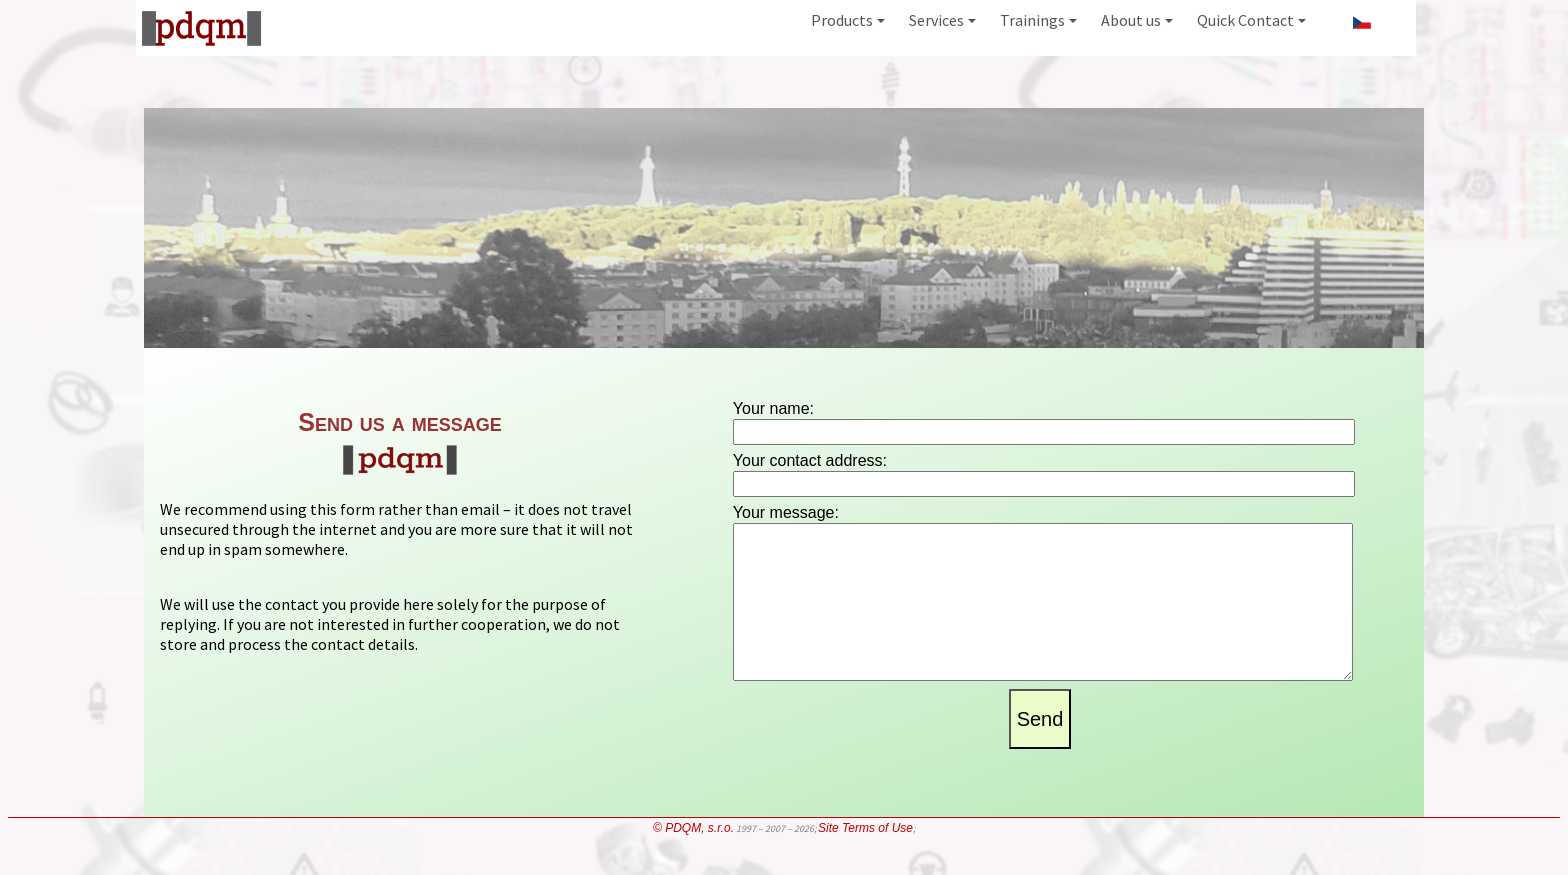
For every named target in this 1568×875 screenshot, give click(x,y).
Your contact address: (810, 460)
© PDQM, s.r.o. (693, 860)
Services (942, 20)
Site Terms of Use (865, 860)
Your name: (773, 408)
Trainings (1038, 20)
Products (848, 20)
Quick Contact (1251, 20)
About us (1137, 20)
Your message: (786, 512)
